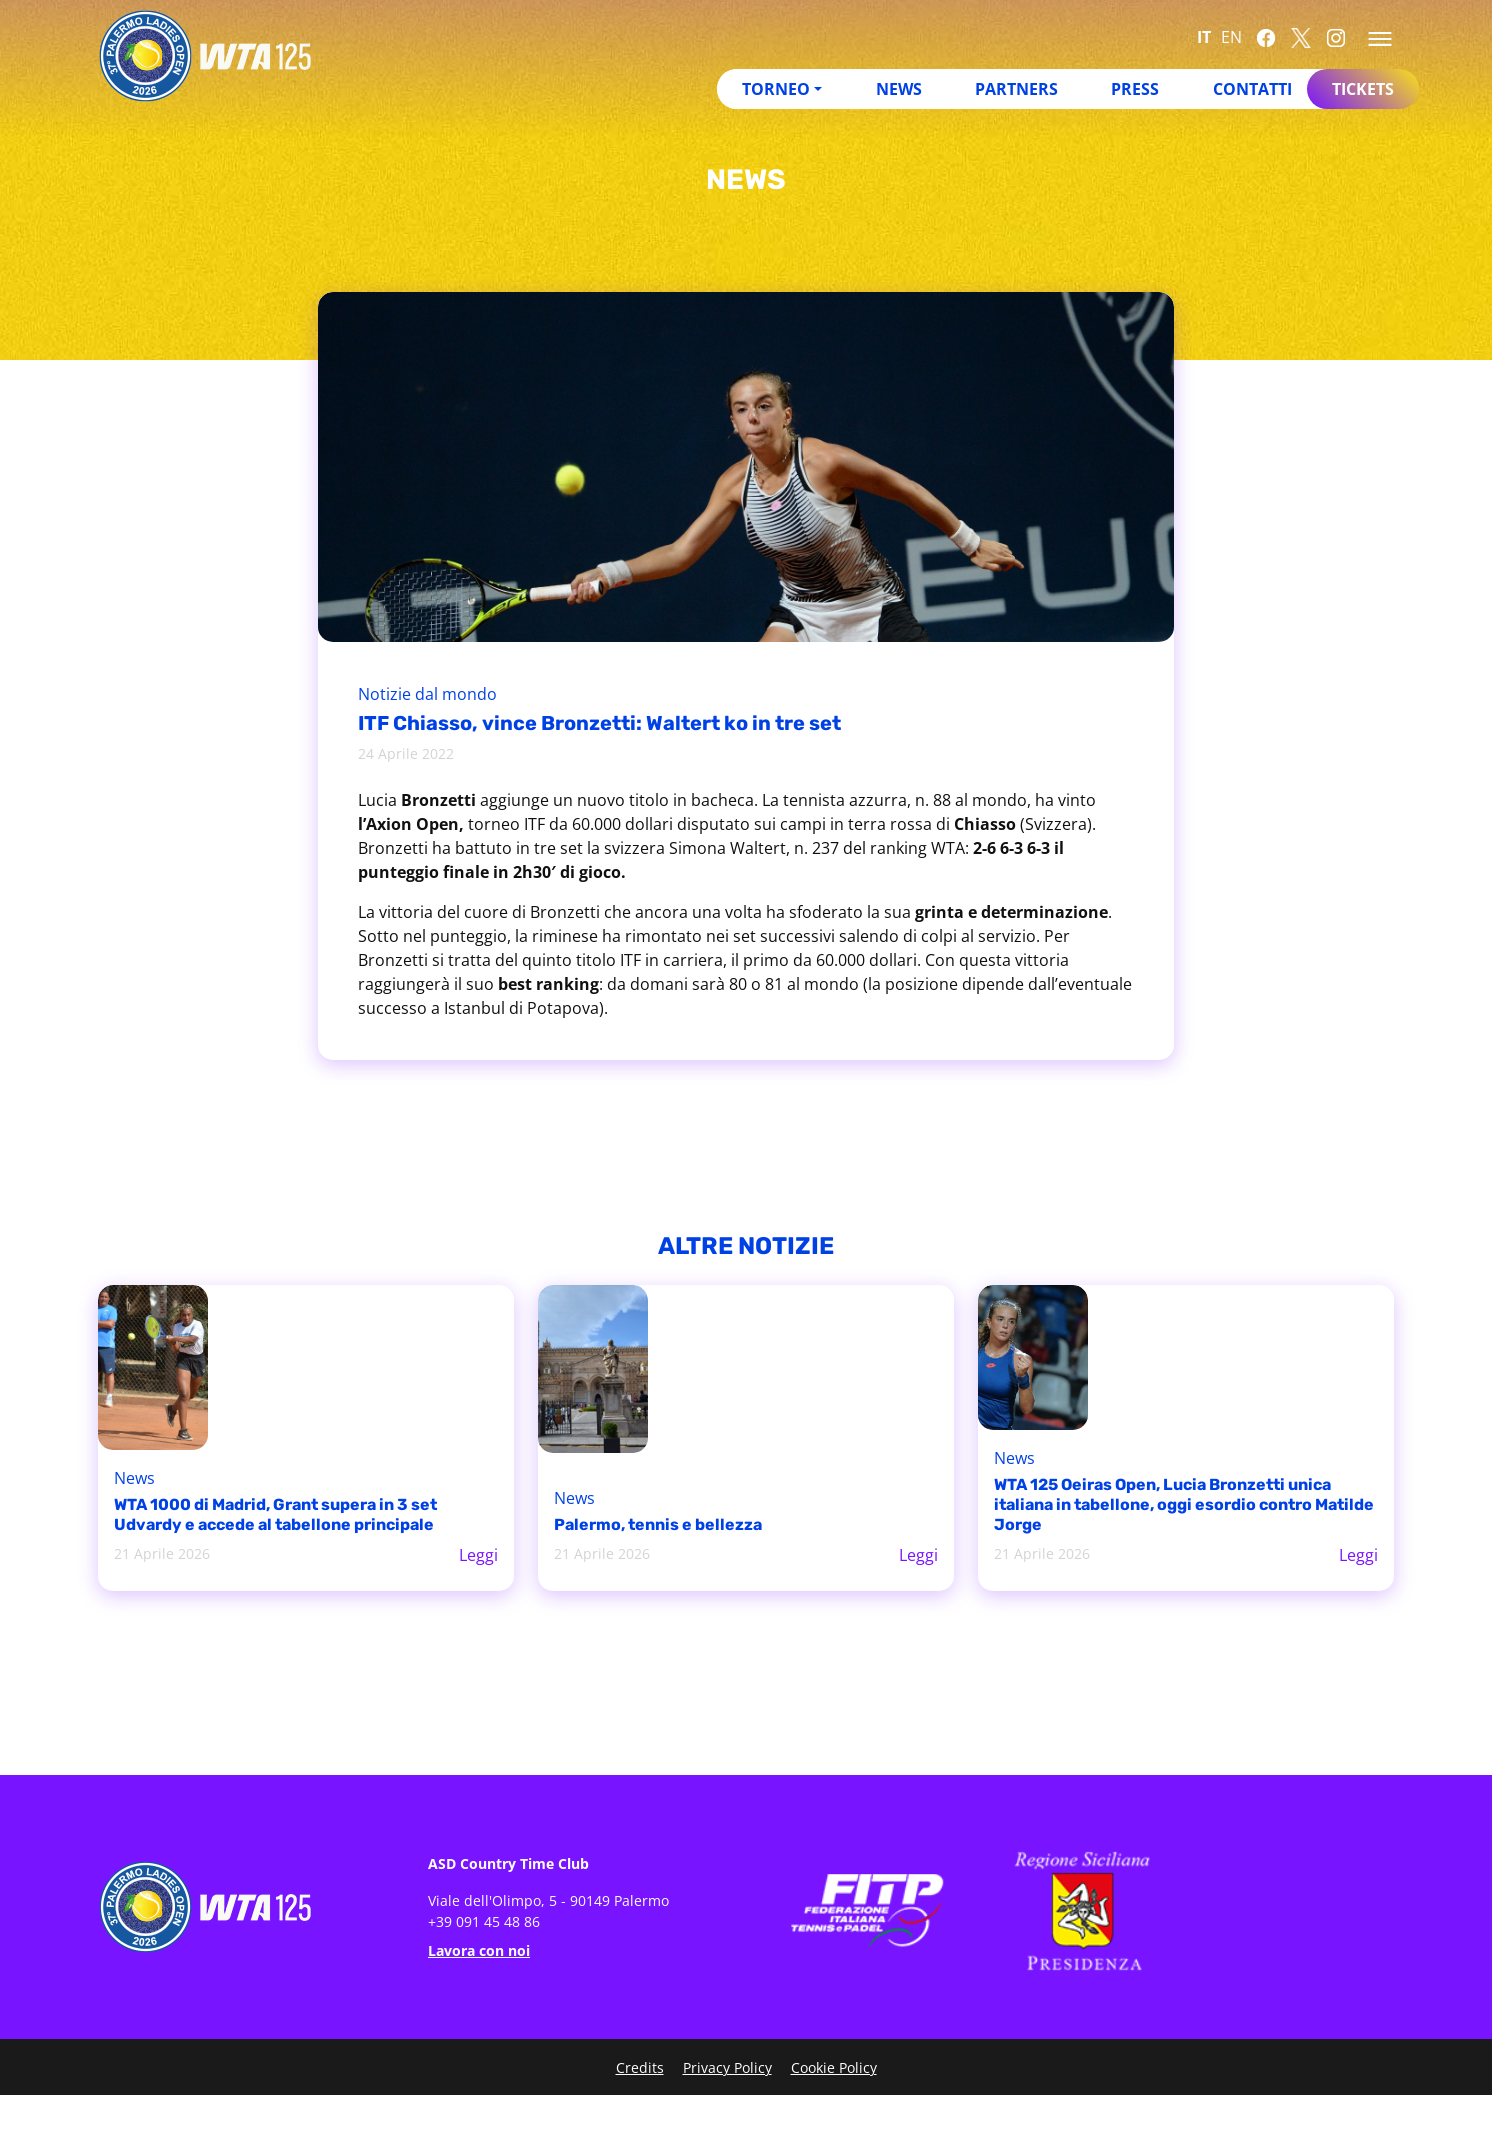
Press (1135, 89)
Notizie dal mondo (427, 694)
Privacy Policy (727, 2067)
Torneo (776, 89)
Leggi (478, 1555)
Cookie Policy (834, 2067)
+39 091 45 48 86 (484, 1921)
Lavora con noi (479, 1950)
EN (1231, 37)
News (899, 89)
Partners (1016, 89)
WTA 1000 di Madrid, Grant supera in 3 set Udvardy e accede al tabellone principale (275, 1514)
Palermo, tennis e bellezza (658, 1524)
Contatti (1252, 89)
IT (1204, 37)
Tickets (1363, 89)
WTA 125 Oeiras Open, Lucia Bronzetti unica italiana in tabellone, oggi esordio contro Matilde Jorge (1184, 1504)
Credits (640, 2067)
